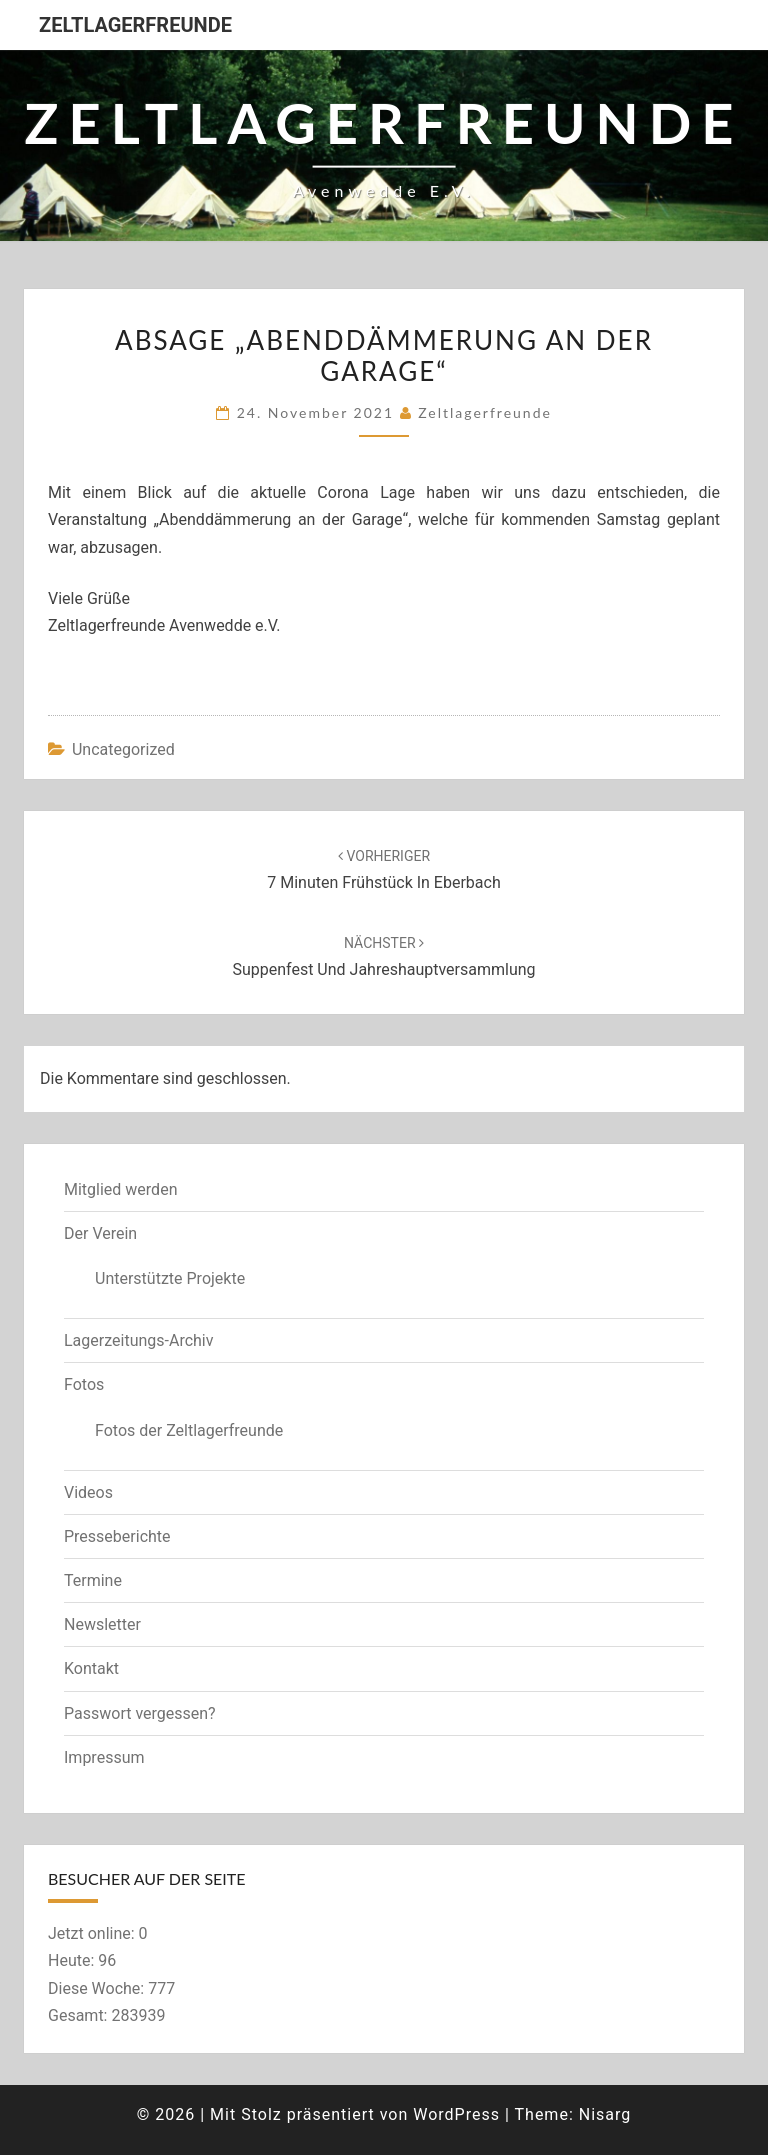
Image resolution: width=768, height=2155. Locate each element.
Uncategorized (123, 749)
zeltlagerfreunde (485, 412)
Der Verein (100, 1233)
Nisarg (605, 2114)
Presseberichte (117, 1536)
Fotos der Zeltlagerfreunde (189, 1430)
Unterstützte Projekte (170, 1278)
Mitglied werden (120, 1189)
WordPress (456, 2114)
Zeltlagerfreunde (135, 25)
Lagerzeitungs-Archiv (139, 1340)
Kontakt (91, 1668)
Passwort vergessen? (140, 1713)
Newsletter (102, 1624)
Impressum (104, 1757)
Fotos (84, 1384)
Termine (93, 1580)
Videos (88, 1492)
